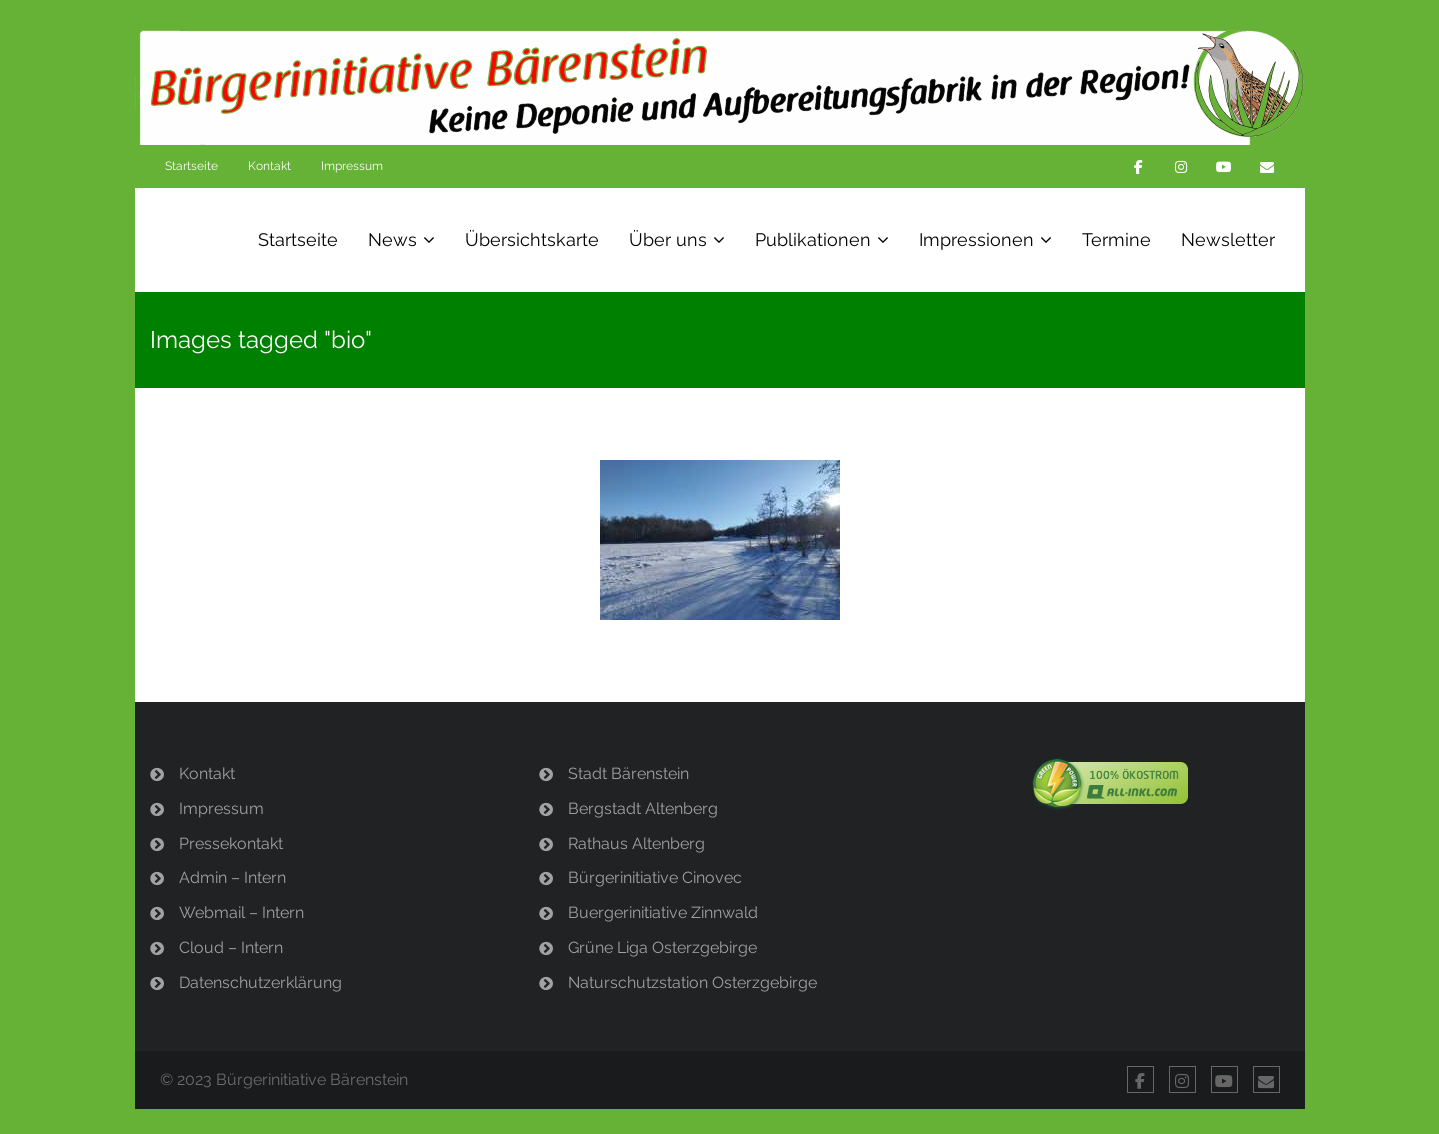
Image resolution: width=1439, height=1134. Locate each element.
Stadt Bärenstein (628, 773)
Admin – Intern (232, 877)
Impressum (352, 166)
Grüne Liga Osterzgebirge (662, 947)
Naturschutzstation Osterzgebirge (692, 982)
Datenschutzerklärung (260, 982)
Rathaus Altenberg (636, 843)
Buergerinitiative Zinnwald (663, 912)
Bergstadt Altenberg (643, 808)
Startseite (191, 166)
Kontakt (269, 166)
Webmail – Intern (241, 912)
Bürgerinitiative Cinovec (655, 877)
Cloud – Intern (231, 947)
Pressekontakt (231, 843)
